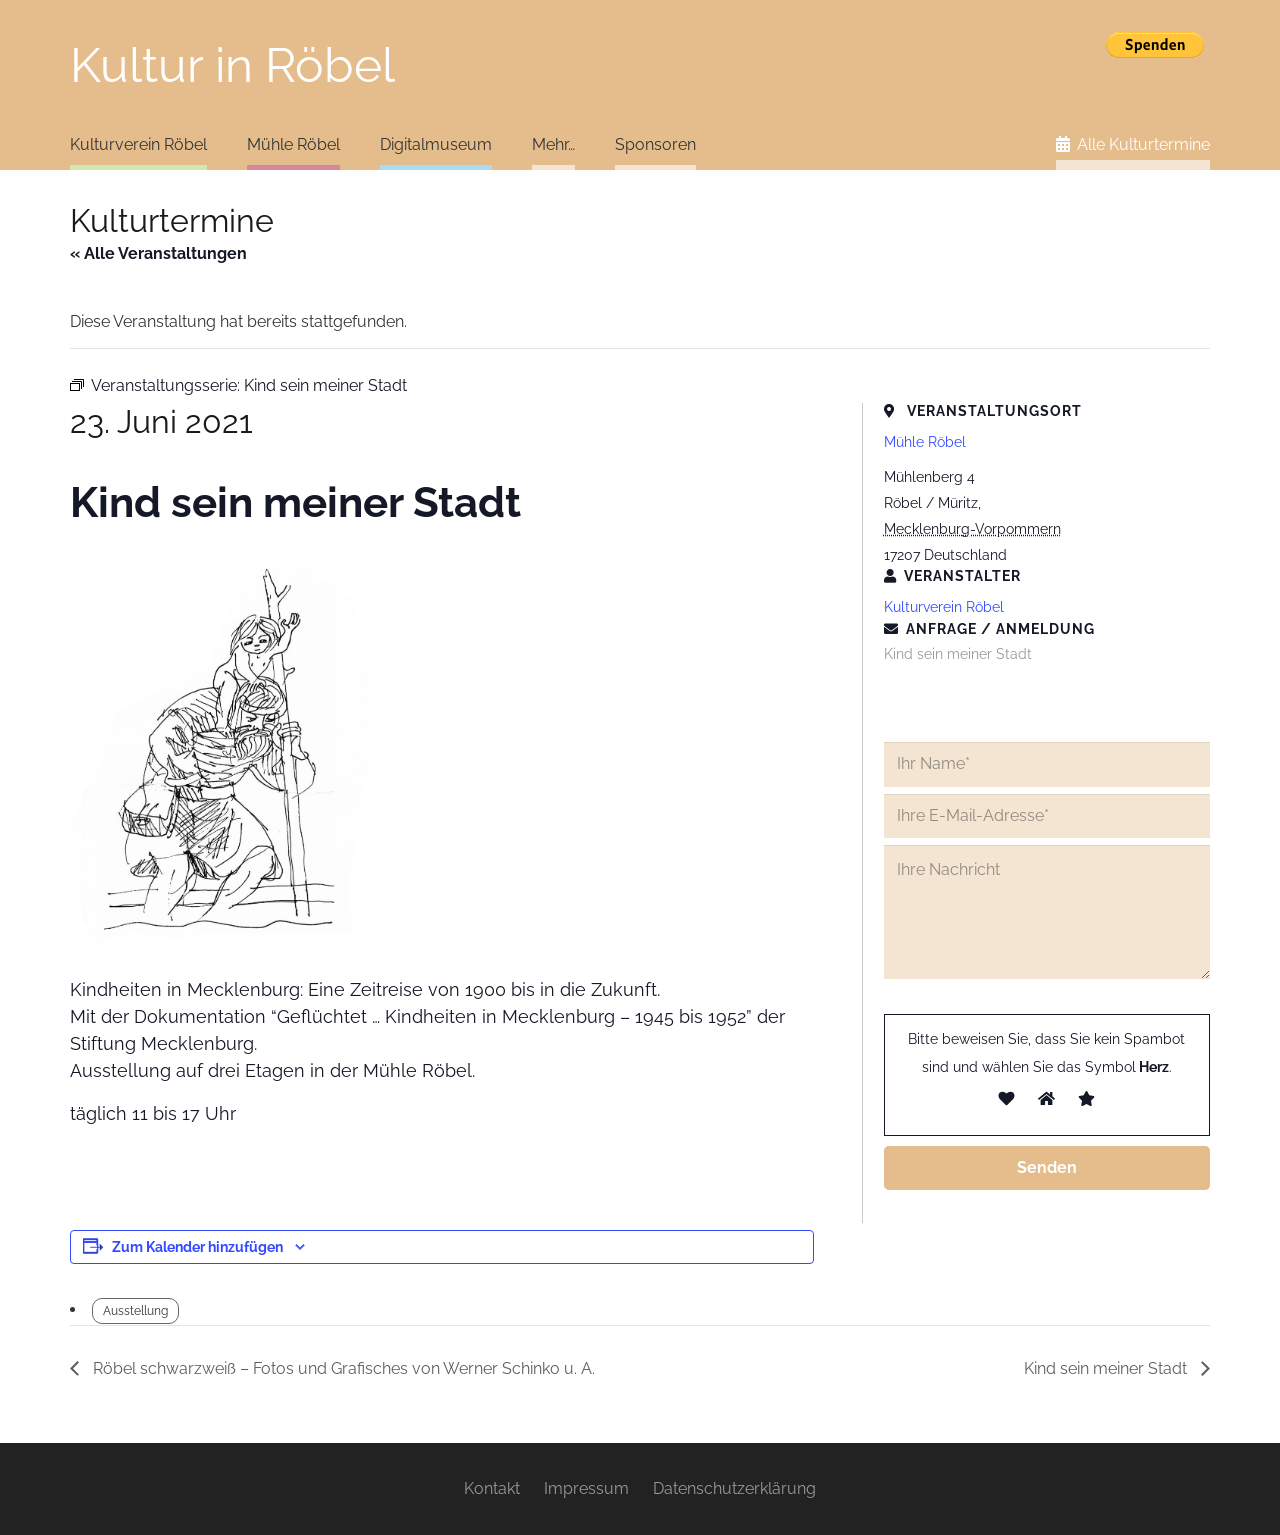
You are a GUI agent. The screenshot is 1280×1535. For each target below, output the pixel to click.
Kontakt (492, 1488)
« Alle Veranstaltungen (158, 253)
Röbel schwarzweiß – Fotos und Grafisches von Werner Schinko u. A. (342, 1368)
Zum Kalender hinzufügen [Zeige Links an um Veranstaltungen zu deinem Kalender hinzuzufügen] (197, 1247)
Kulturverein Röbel (944, 607)
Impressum (586, 1488)
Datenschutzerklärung (734, 1488)
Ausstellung (135, 1311)
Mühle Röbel (925, 442)
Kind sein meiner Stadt (1107, 1368)
